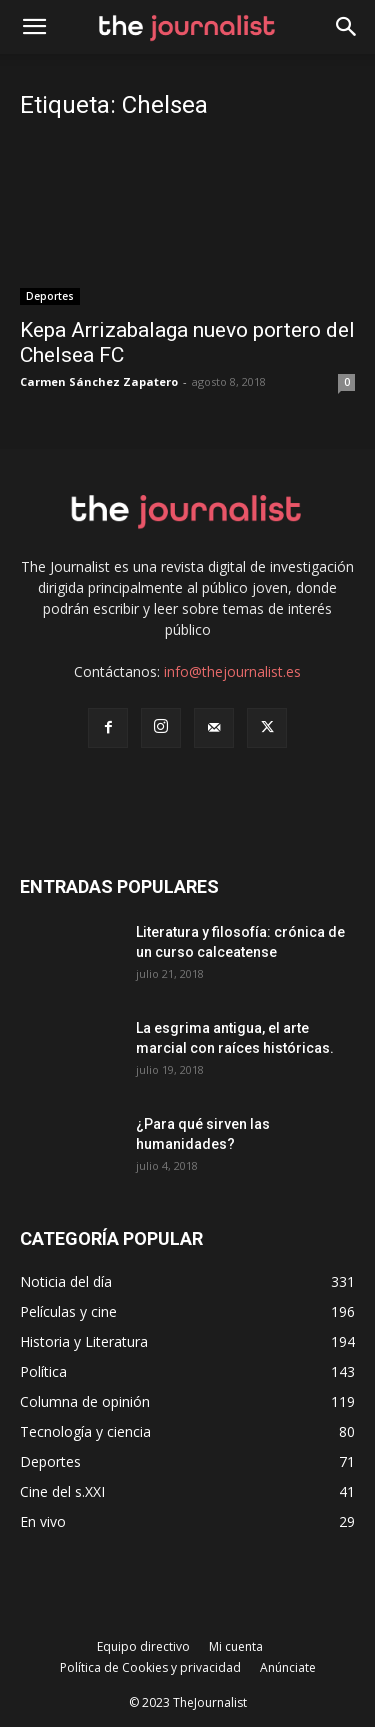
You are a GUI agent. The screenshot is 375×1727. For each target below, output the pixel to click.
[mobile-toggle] (34, 27)
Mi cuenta (236, 1646)
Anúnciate (288, 1667)
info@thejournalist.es (232, 671)
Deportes (50, 296)
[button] (347, 27)
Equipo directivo (143, 1646)
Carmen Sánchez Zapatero (99, 381)
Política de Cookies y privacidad (150, 1667)
